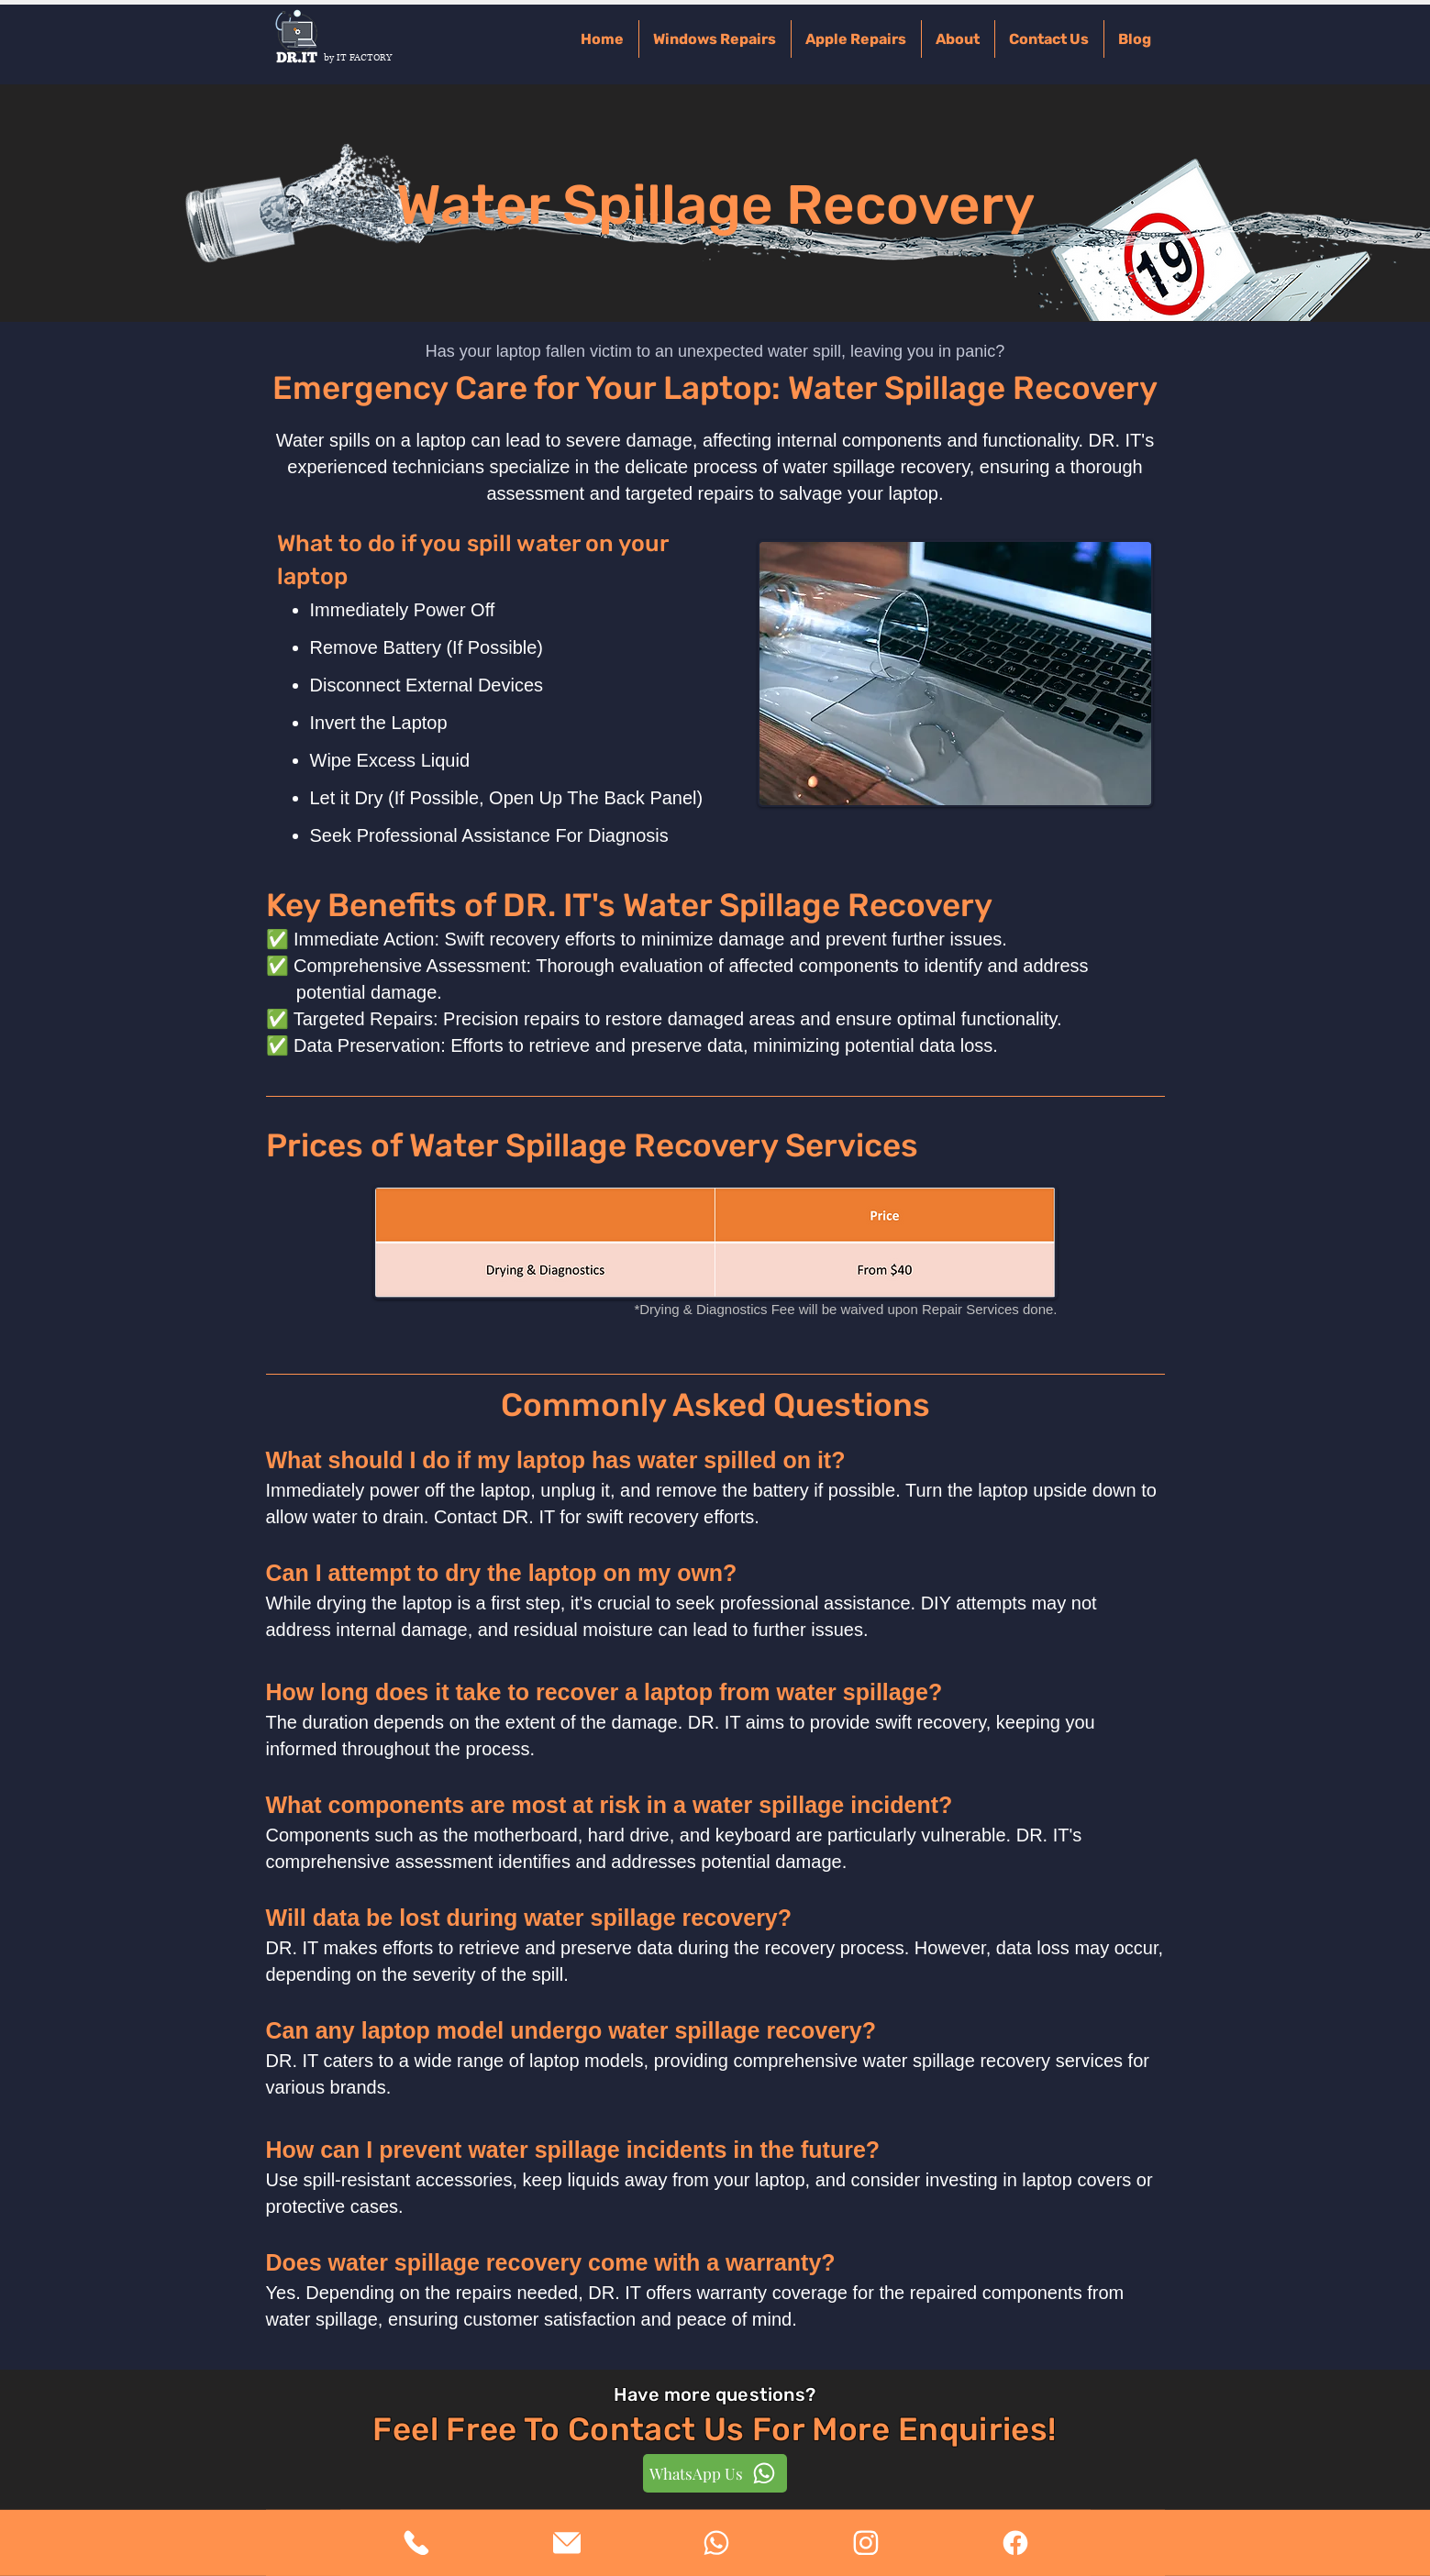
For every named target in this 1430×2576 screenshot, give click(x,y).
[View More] (416, 2543)
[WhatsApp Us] (715, 2473)
